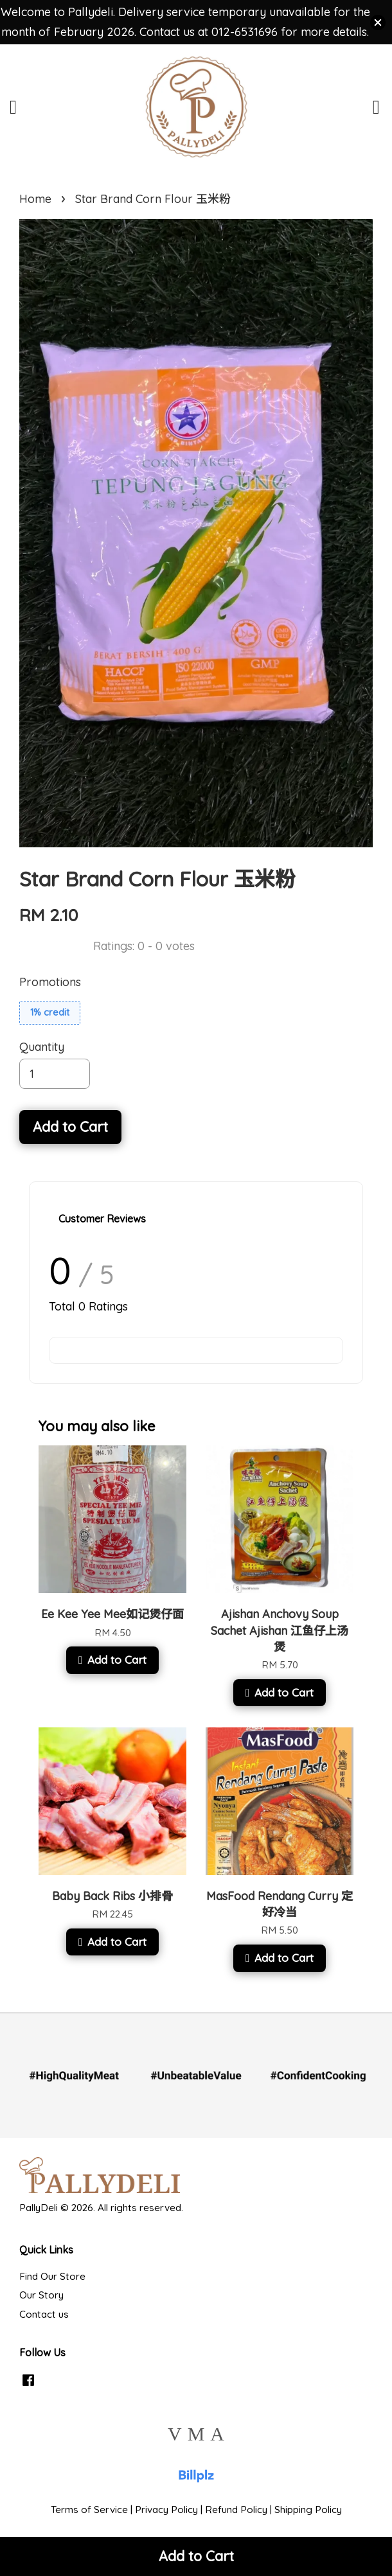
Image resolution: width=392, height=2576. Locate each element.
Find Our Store (52, 2276)
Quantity (41, 1046)
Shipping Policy (308, 2509)
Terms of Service (89, 2509)
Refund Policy (236, 2509)
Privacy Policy (166, 2509)
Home (35, 198)
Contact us (44, 2314)
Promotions (50, 982)
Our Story (41, 2295)
